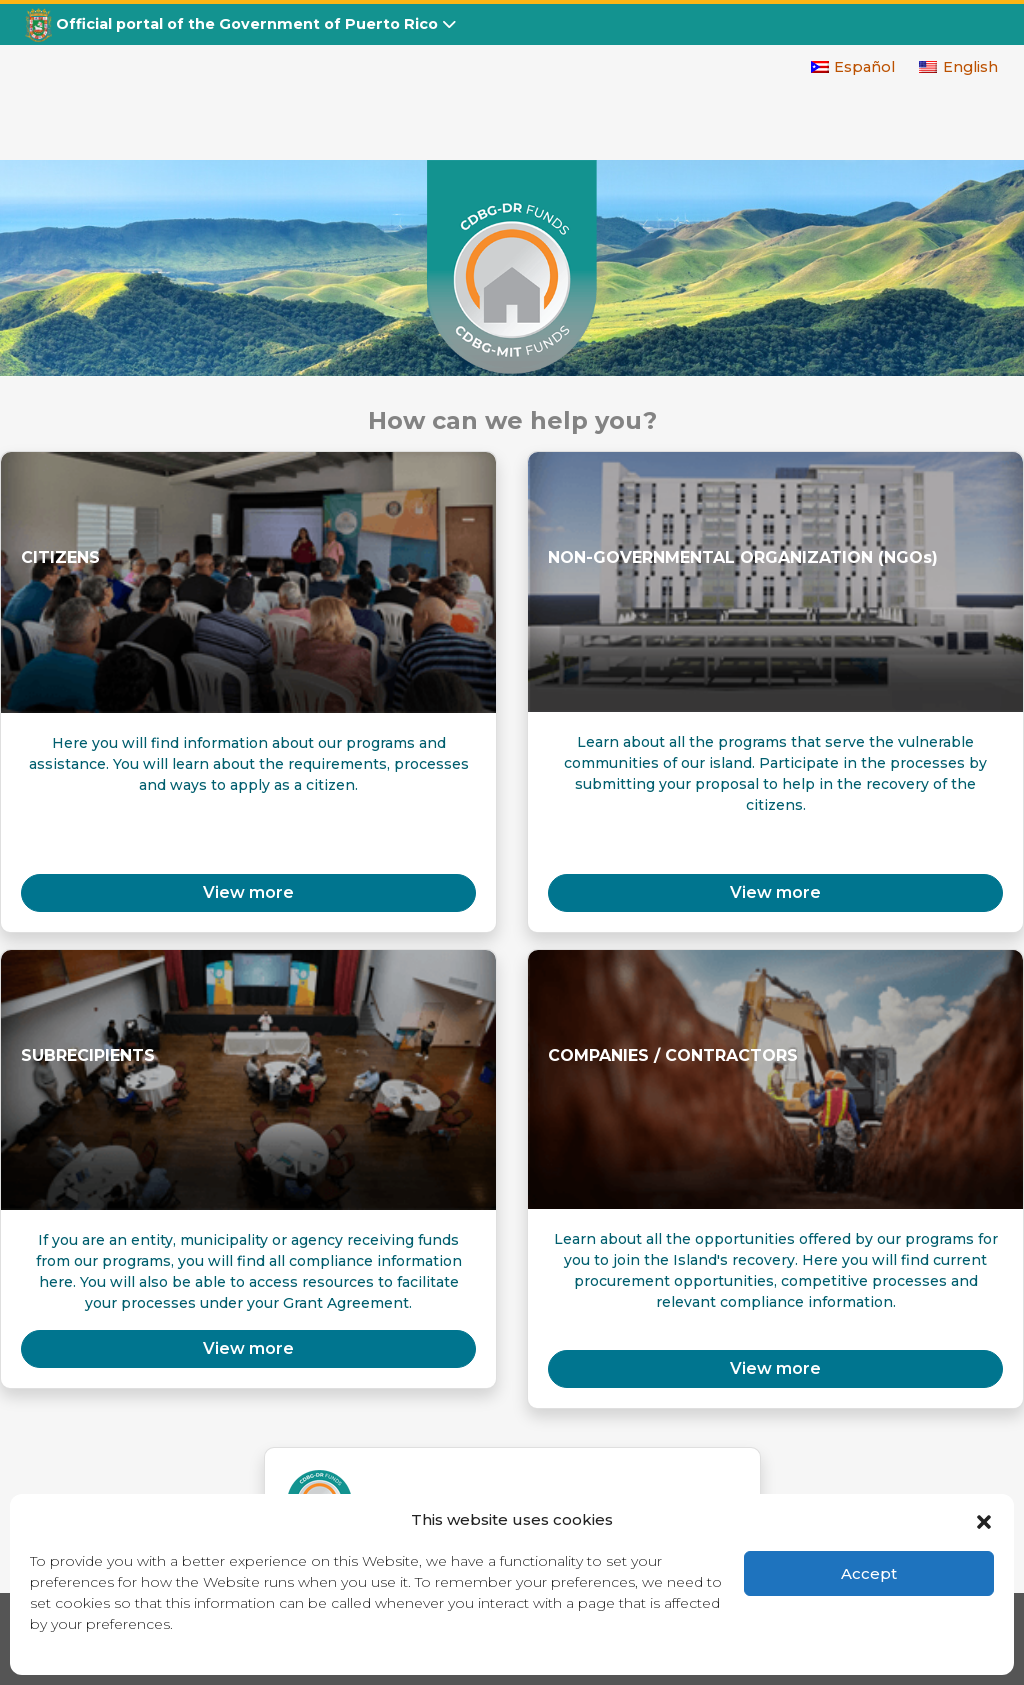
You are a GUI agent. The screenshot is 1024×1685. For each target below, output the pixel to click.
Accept (869, 1573)
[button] (984, 1520)
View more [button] (248, 892)
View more (775, 892)
